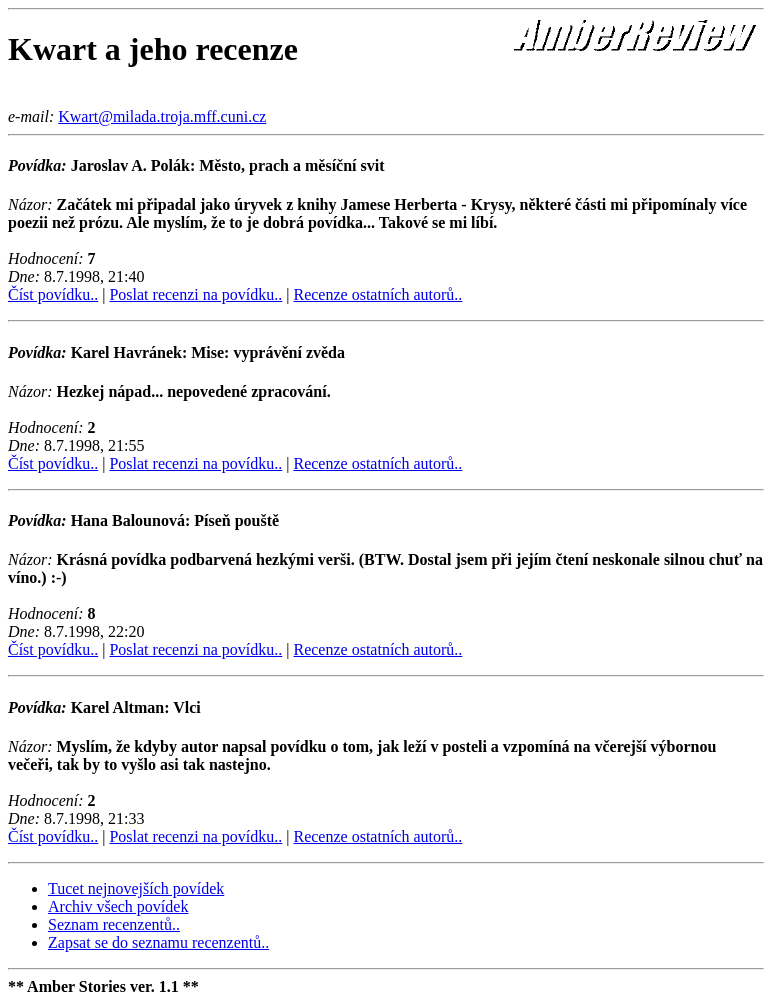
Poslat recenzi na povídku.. (195, 294)
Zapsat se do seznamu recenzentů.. (158, 942)
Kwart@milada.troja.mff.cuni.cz (162, 116)
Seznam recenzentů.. (114, 924)
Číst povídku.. (53, 294)
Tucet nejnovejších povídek (136, 888)
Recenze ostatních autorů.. (377, 294)
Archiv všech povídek (118, 906)
